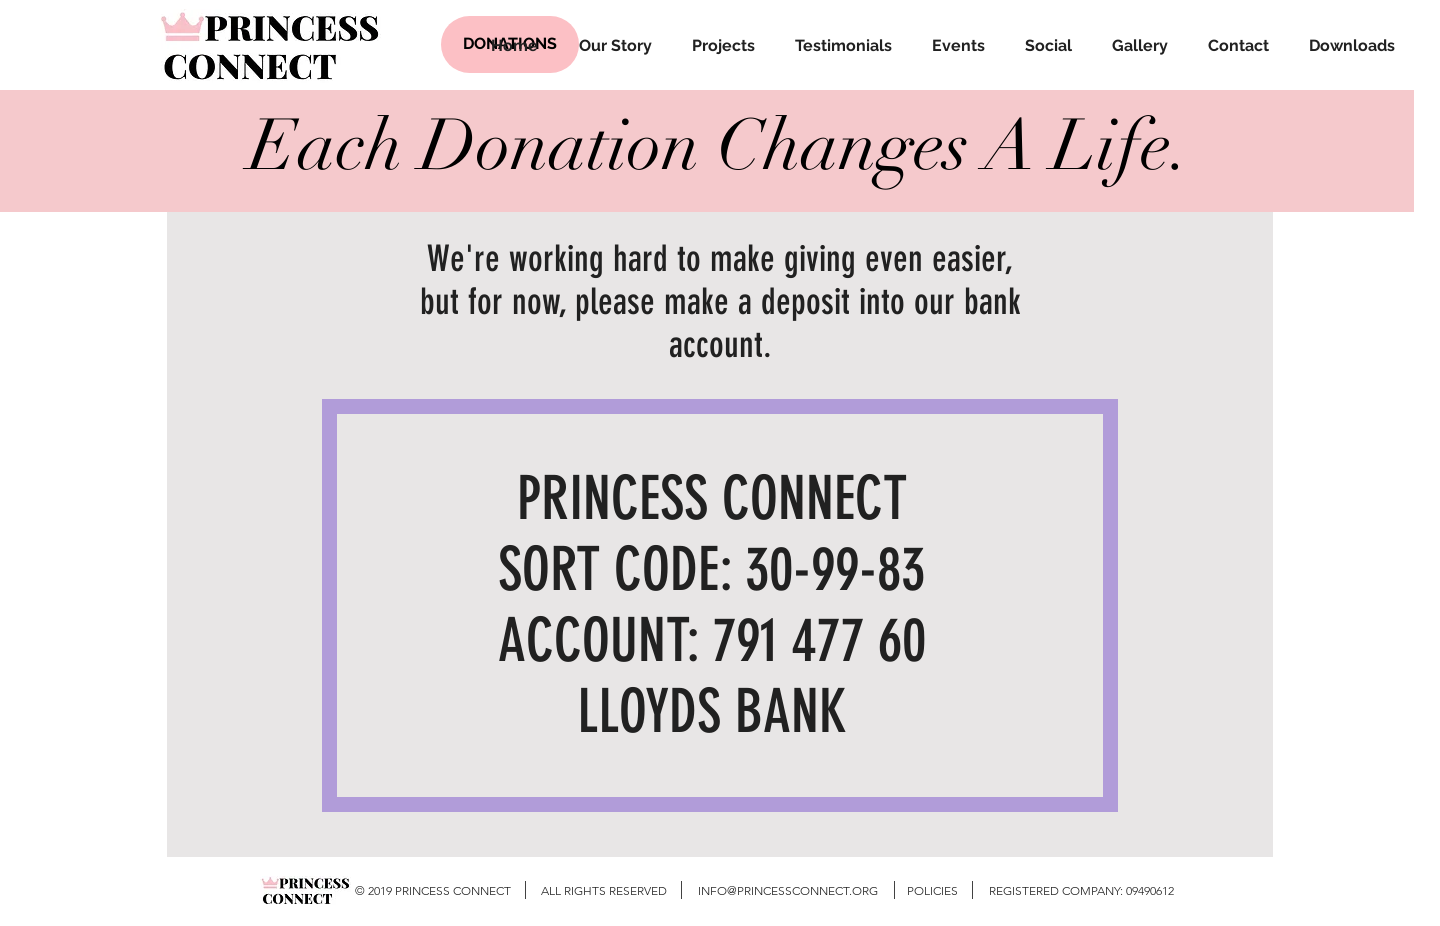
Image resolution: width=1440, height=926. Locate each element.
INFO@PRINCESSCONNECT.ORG (788, 890)
